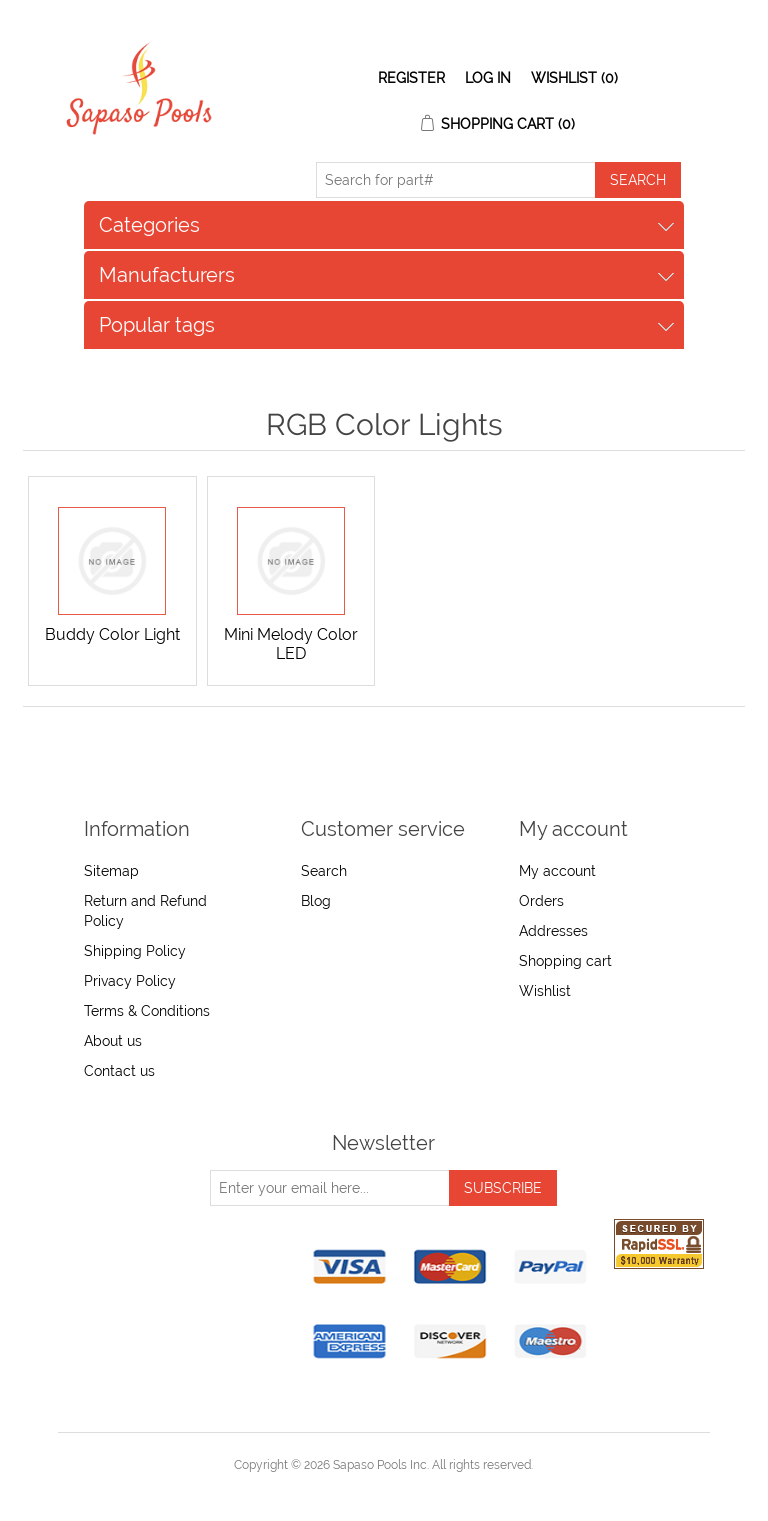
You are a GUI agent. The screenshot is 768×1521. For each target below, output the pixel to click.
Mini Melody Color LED (291, 644)
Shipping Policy (135, 951)
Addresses (553, 931)
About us (113, 1041)
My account (557, 871)
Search (324, 871)
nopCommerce (418, 1489)
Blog (316, 901)
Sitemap (111, 871)
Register (411, 78)
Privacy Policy (130, 981)
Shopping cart (565, 961)
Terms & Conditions (147, 1011)
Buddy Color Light (112, 634)
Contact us (119, 1071)
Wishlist (545, 991)
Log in (488, 78)
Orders (541, 901)
